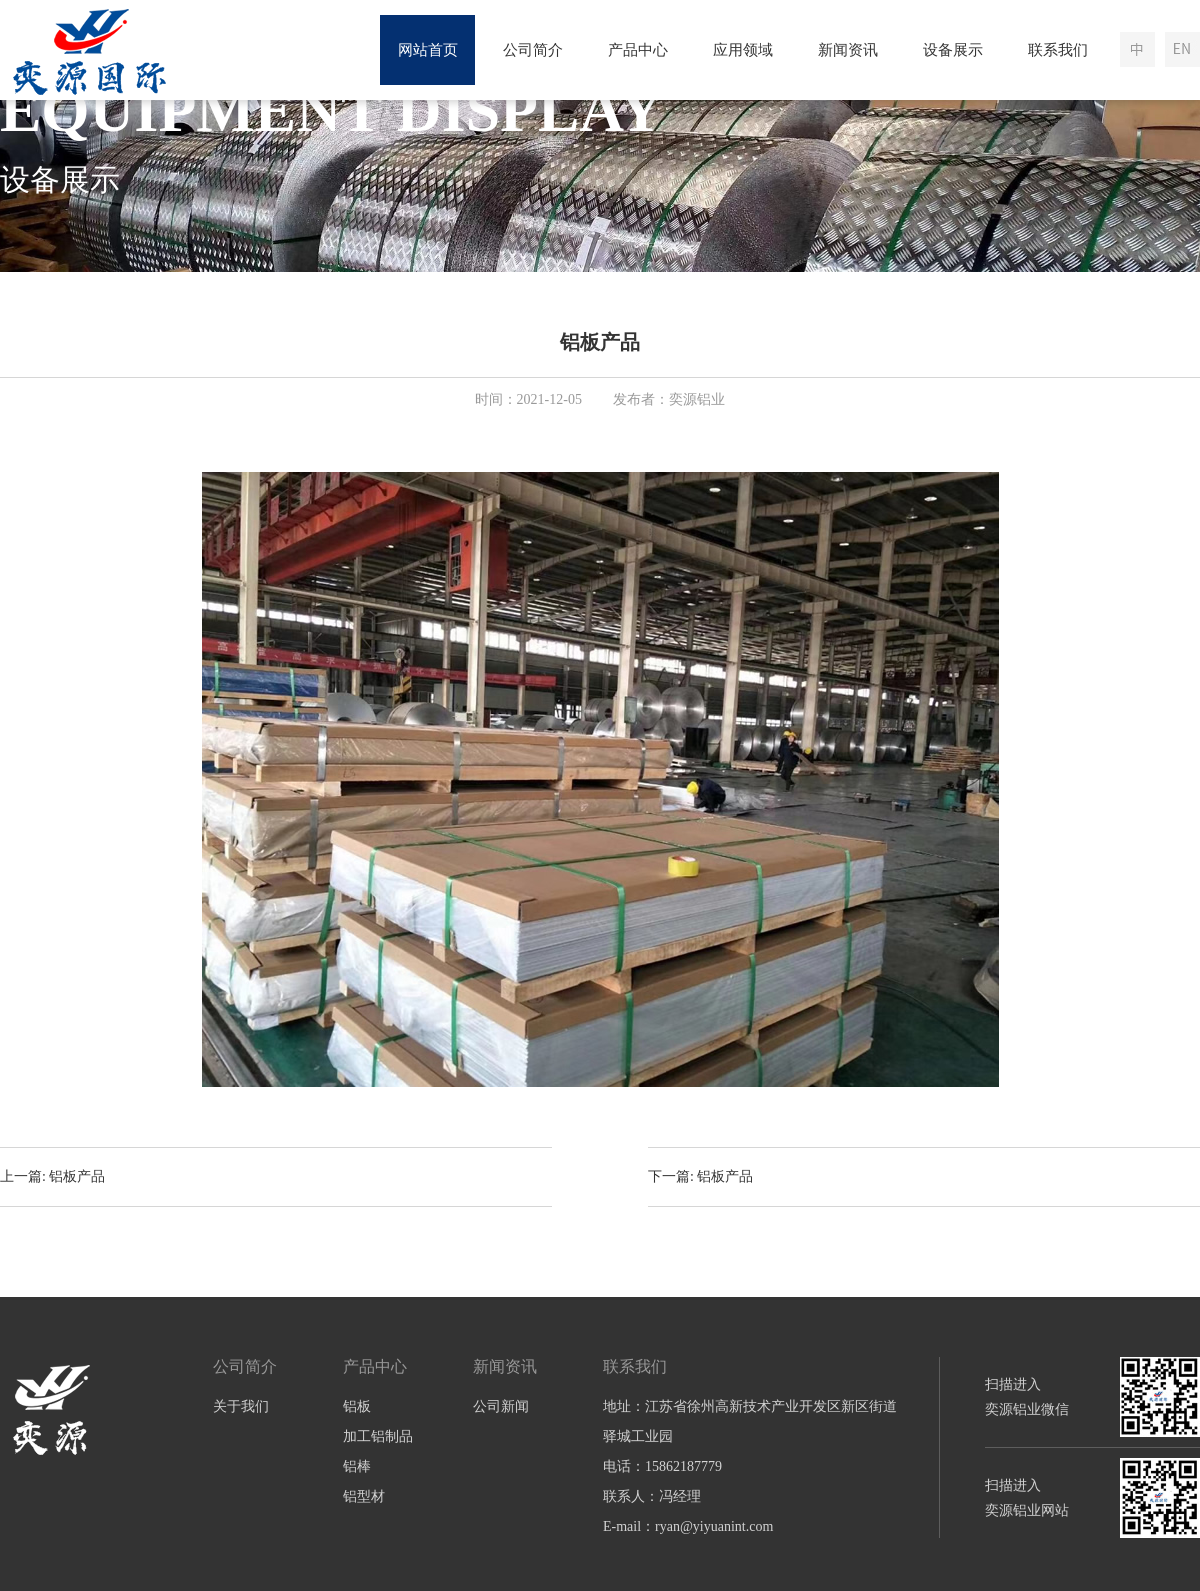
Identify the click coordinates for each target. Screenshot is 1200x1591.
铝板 (357, 1406)
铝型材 (364, 1496)
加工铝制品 (378, 1436)
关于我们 (241, 1406)
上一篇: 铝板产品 (52, 1176)
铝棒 (357, 1466)
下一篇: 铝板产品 (700, 1176)
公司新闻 (501, 1406)
